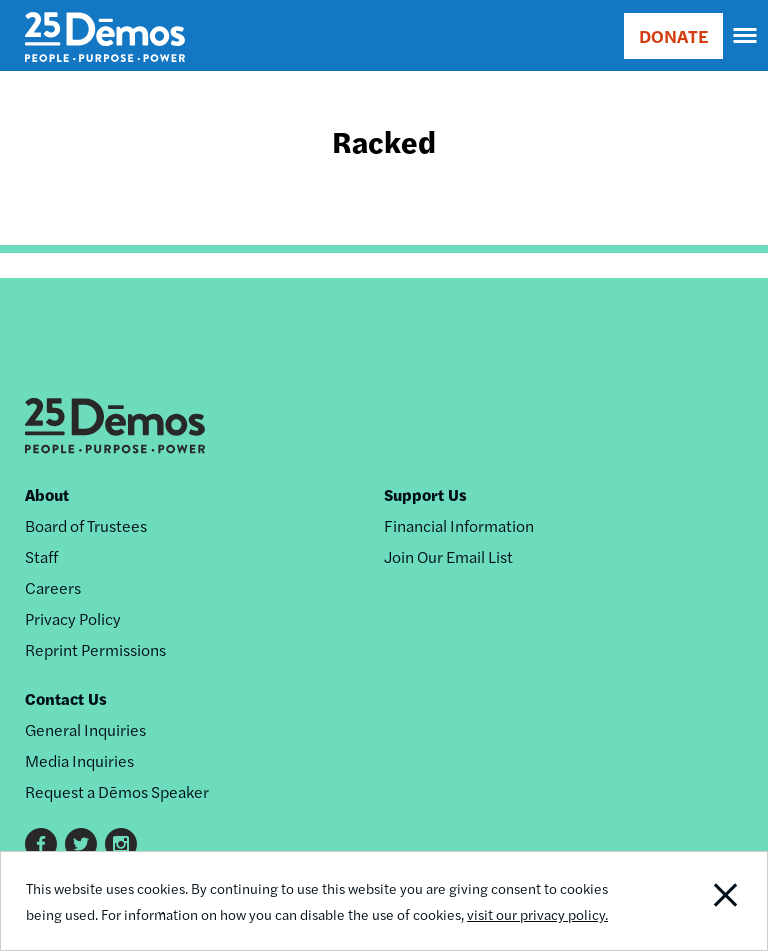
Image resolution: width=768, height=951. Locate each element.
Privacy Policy (73, 618)
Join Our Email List (448, 556)
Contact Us (66, 698)
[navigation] (746, 36)
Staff (41, 556)
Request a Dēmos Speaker (117, 791)
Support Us (425, 494)
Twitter (81, 844)
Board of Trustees (86, 525)
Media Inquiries (79, 760)
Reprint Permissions (95, 649)
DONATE (673, 35)
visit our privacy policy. (537, 914)
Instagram (121, 844)
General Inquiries (85, 729)
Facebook (41, 844)
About (47, 494)
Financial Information (459, 525)
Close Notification (693, 901)
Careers (53, 587)
